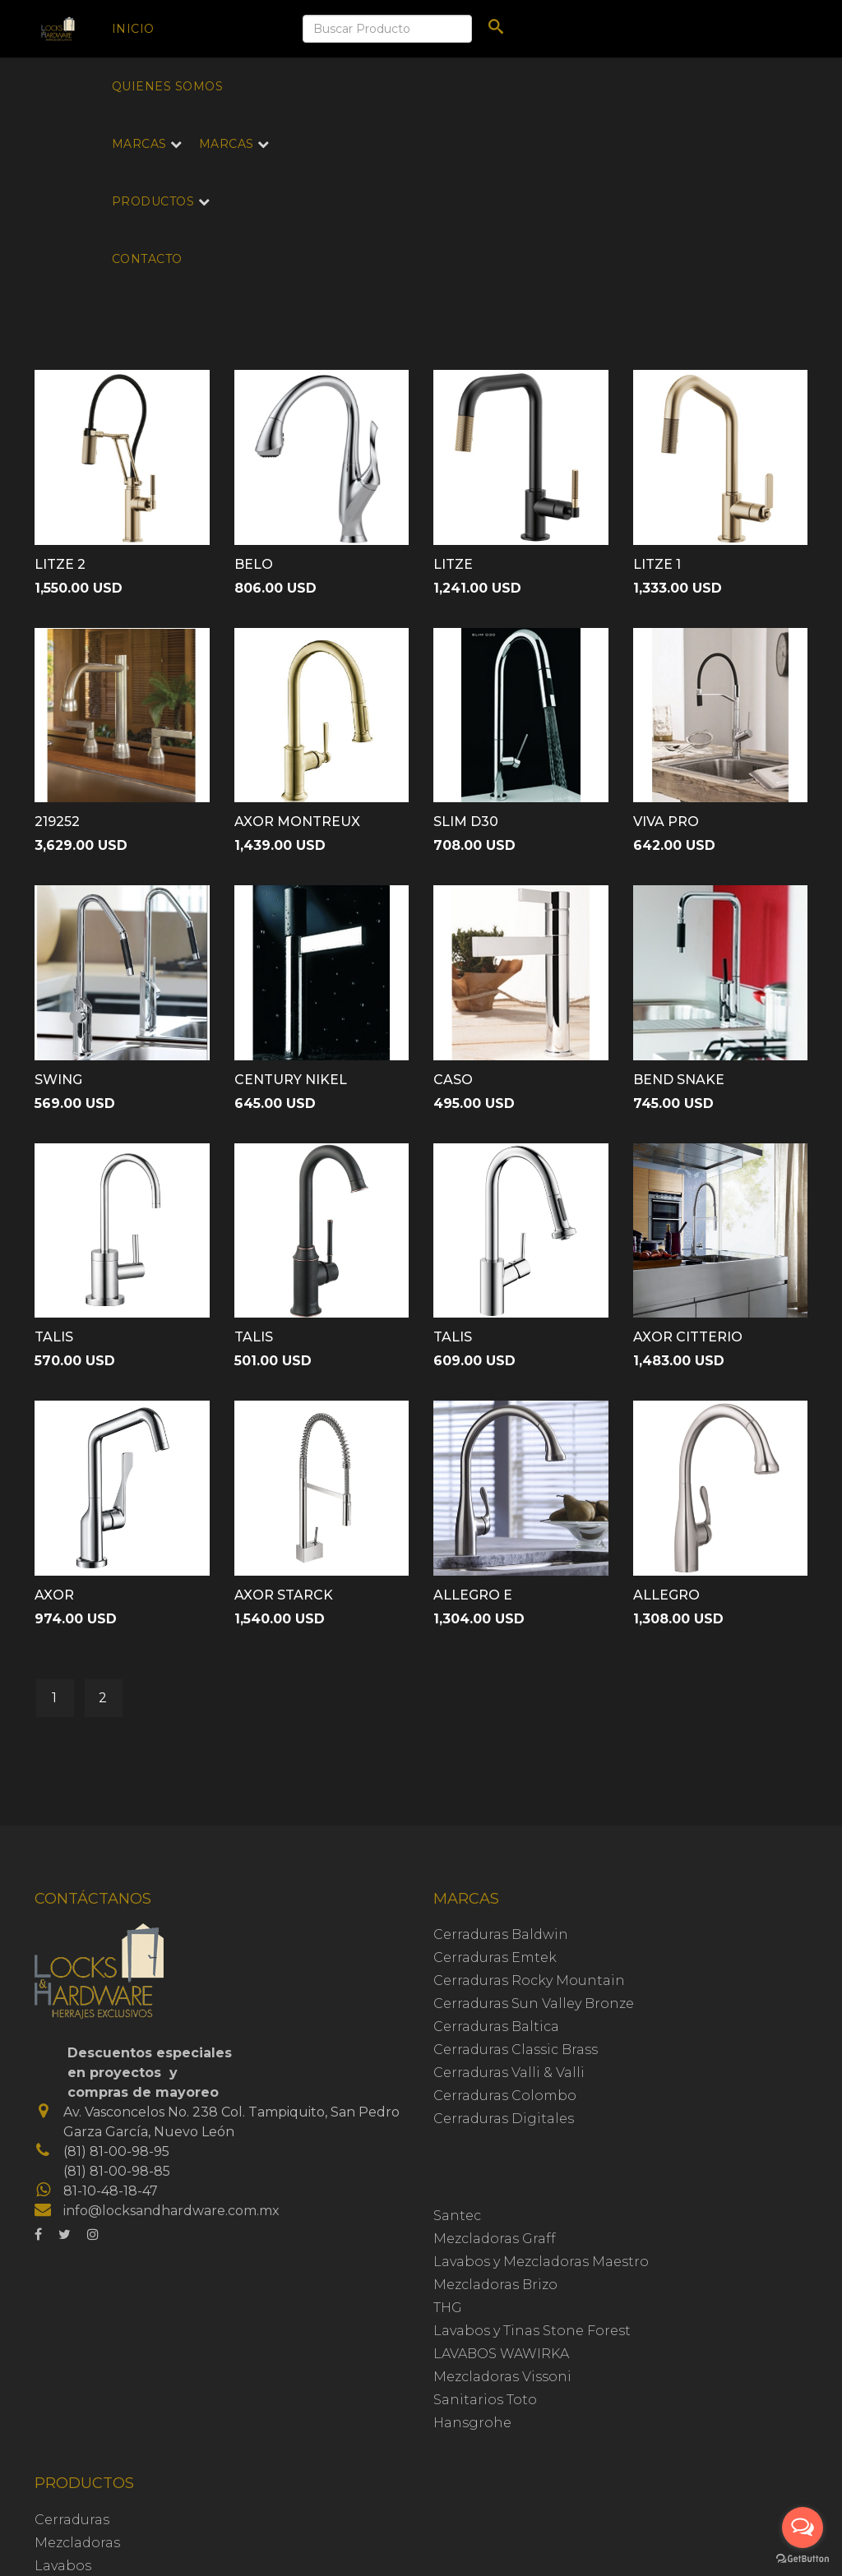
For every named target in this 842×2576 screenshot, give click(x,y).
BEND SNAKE (678, 1079)
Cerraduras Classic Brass (515, 2049)
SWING (58, 1079)
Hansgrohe (472, 2423)
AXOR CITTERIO (688, 1337)
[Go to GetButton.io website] (802, 2559)
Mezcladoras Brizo (495, 2284)
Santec (457, 2215)
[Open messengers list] (802, 2527)
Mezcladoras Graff (494, 2238)
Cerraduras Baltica (496, 2026)
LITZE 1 (657, 564)
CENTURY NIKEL (290, 1079)
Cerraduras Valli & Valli (509, 2072)
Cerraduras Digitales (503, 2118)
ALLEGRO (666, 1595)
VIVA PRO (666, 821)
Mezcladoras (77, 2543)
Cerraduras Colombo (504, 2095)
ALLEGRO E (472, 1595)
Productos (153, 201)
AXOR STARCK (283, 1595)
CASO (453, 1079)
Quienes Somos (168, 86)
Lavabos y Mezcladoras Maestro (541, 2261)
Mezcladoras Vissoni (502, 2376)
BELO (253, 564)
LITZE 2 (60, 564)
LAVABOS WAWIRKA (501, 2353)
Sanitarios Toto (485, 2399)
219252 (57, 821)
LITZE (453, 564)
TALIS (54, 1337)
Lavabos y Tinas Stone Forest (532, 2330)
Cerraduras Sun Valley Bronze (533, 2003)
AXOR (54, 1595)
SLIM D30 (465, 821)
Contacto (147, 259)
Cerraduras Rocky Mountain (529, 1980)
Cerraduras (72, 2520)
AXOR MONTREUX (297, 821)
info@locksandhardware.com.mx (171, 2210)
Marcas (139, 143)
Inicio (133, 28)
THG (447, 2307)
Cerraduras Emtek (495, 1957)
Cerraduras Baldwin (500, 1934)
